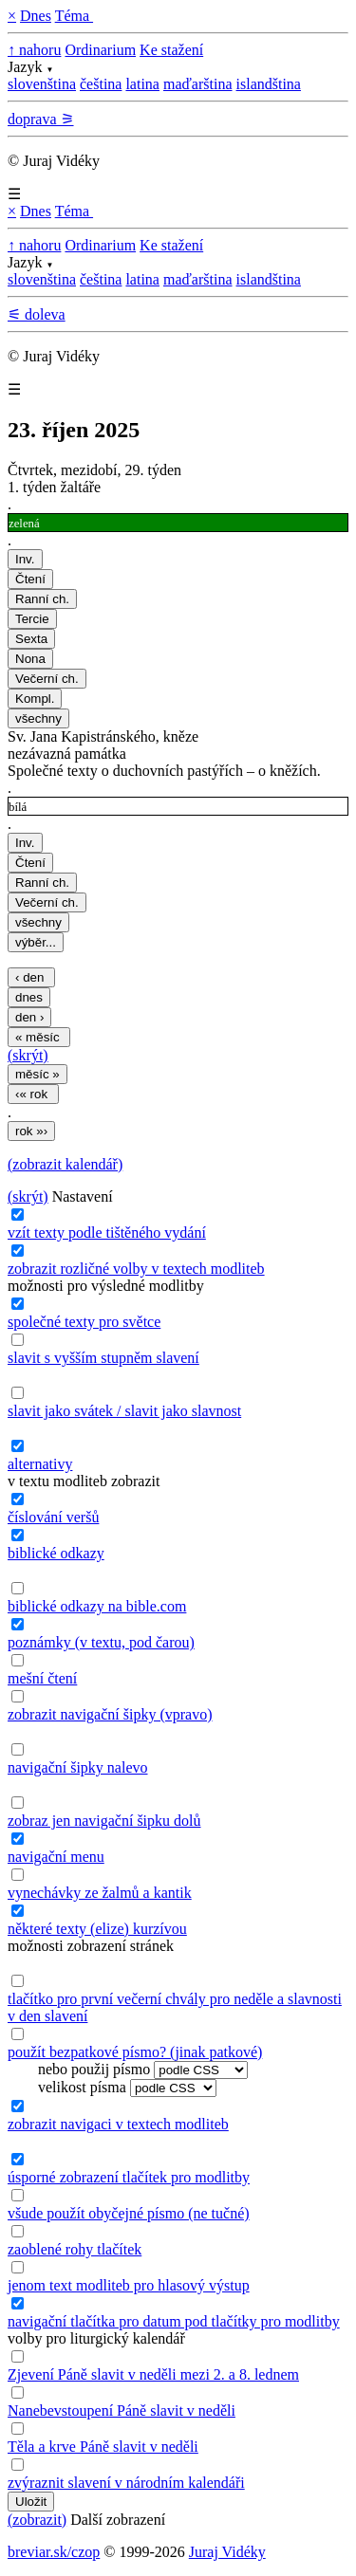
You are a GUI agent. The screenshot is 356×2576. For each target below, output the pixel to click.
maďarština (198, 84)
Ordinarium (100, 50)
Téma (74, 16)
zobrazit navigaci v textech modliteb (118, 2124)
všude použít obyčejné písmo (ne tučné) (129, 2213)
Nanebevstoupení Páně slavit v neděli (121, 2410)
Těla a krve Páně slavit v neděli (103, 2446)
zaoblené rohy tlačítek (74, 2249)
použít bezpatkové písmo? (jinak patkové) (135, 2052)
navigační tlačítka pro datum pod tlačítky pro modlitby (174, 2321)
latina (142, 84)
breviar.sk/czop (54, 2552)
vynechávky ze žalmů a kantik (100, 1893)
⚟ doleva (37, 314)
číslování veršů (53, 1517)
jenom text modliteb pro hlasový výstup (129, 2285)
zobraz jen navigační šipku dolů (104, 1820)
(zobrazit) (37, 2520)
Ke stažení (171, 50)
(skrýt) (28, 1055)
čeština (101, 84)
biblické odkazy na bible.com (97, 1606)
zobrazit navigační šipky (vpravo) (110, 1714)
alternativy (40, 1464)
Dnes (35, 16)
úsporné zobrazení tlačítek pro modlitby (129, 2177)
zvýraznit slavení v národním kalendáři (126, 2483)
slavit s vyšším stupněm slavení (103, 1358)
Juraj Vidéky (227, 2552)
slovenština (42, 84)
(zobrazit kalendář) (65, 1164)
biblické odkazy (56, 1553)
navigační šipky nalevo (78, 1767)
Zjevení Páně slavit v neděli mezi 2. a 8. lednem (153, 2374)
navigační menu (56, 1857)
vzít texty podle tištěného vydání (107, 1232)
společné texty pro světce (84, 1322)
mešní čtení (42, 1678)
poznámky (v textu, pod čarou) (101, 1642)
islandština (268, 84)
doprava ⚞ (41, 119)
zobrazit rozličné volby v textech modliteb (136, 1268)
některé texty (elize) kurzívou (97, 1929)
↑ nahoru (34, 50)
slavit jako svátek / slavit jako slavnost (124, 1411)
